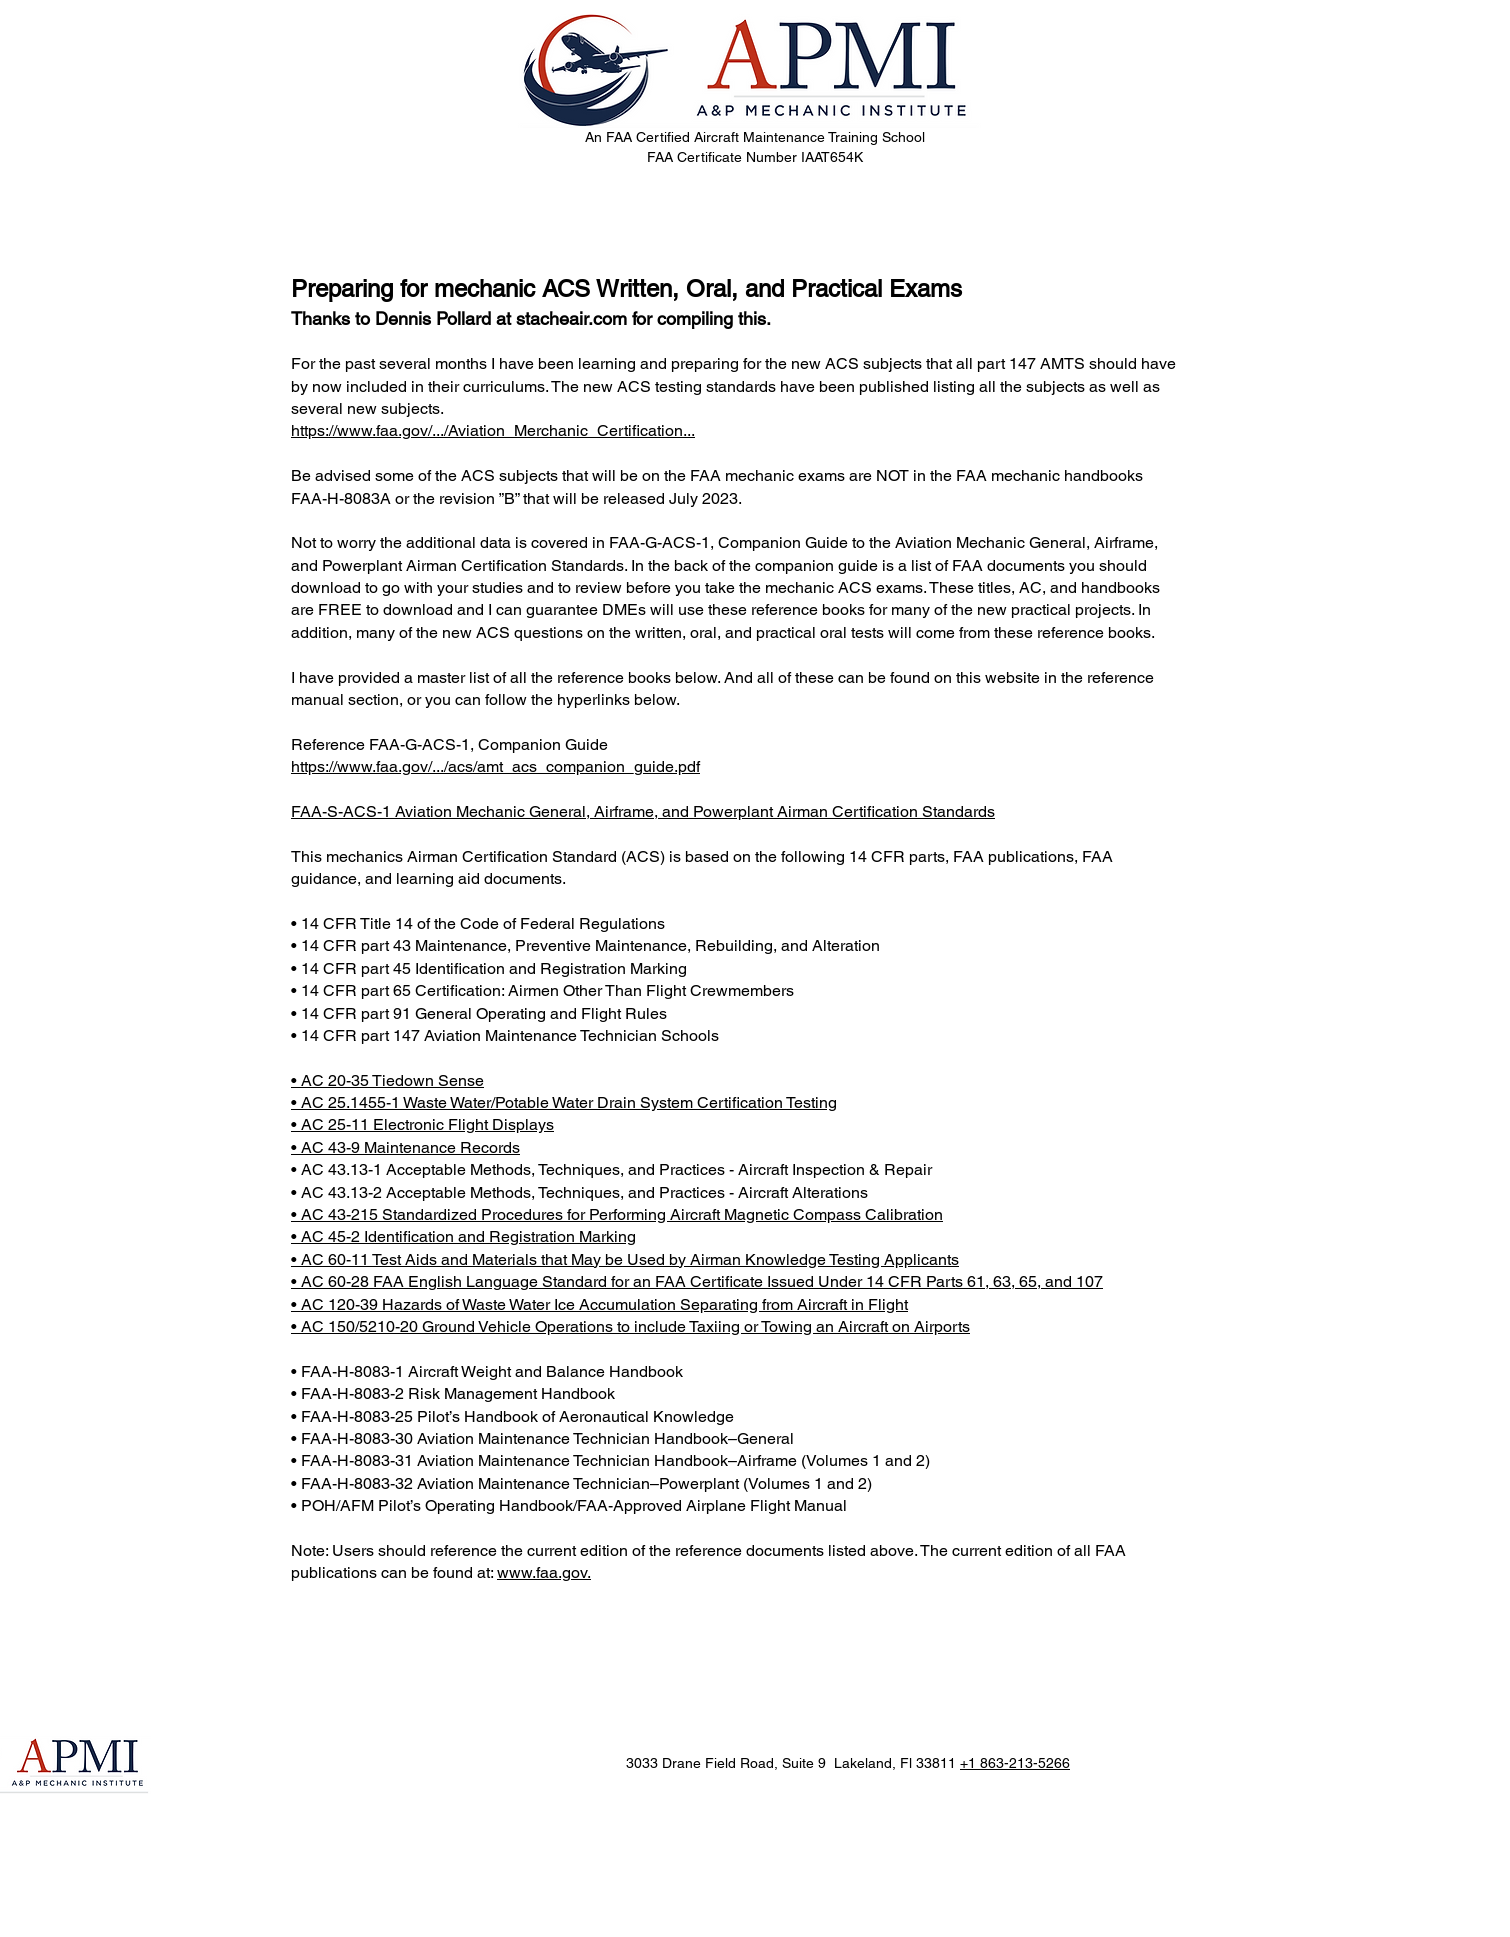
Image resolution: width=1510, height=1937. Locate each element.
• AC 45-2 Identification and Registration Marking (463, 1236)
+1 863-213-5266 (1015, 1763)
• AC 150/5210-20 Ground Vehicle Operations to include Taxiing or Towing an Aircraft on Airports (630, 1326)
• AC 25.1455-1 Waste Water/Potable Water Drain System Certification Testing (564, 1102)
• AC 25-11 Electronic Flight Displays (422, 1124)
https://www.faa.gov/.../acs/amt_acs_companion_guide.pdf (495, 766)
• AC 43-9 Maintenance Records (405, 1147)
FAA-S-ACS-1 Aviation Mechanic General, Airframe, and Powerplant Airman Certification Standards (643, 811)
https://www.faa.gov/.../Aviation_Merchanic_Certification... (493, 430)
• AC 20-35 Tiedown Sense (387, 1080)
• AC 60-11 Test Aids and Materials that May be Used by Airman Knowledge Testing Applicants (625, 1259)
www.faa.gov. (544, 1572)
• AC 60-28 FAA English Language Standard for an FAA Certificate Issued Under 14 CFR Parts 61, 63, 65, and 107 (697, 1281)
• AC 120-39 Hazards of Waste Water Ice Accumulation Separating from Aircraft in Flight (599, 1304)
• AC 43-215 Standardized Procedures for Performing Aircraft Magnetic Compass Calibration (617, 1214)
